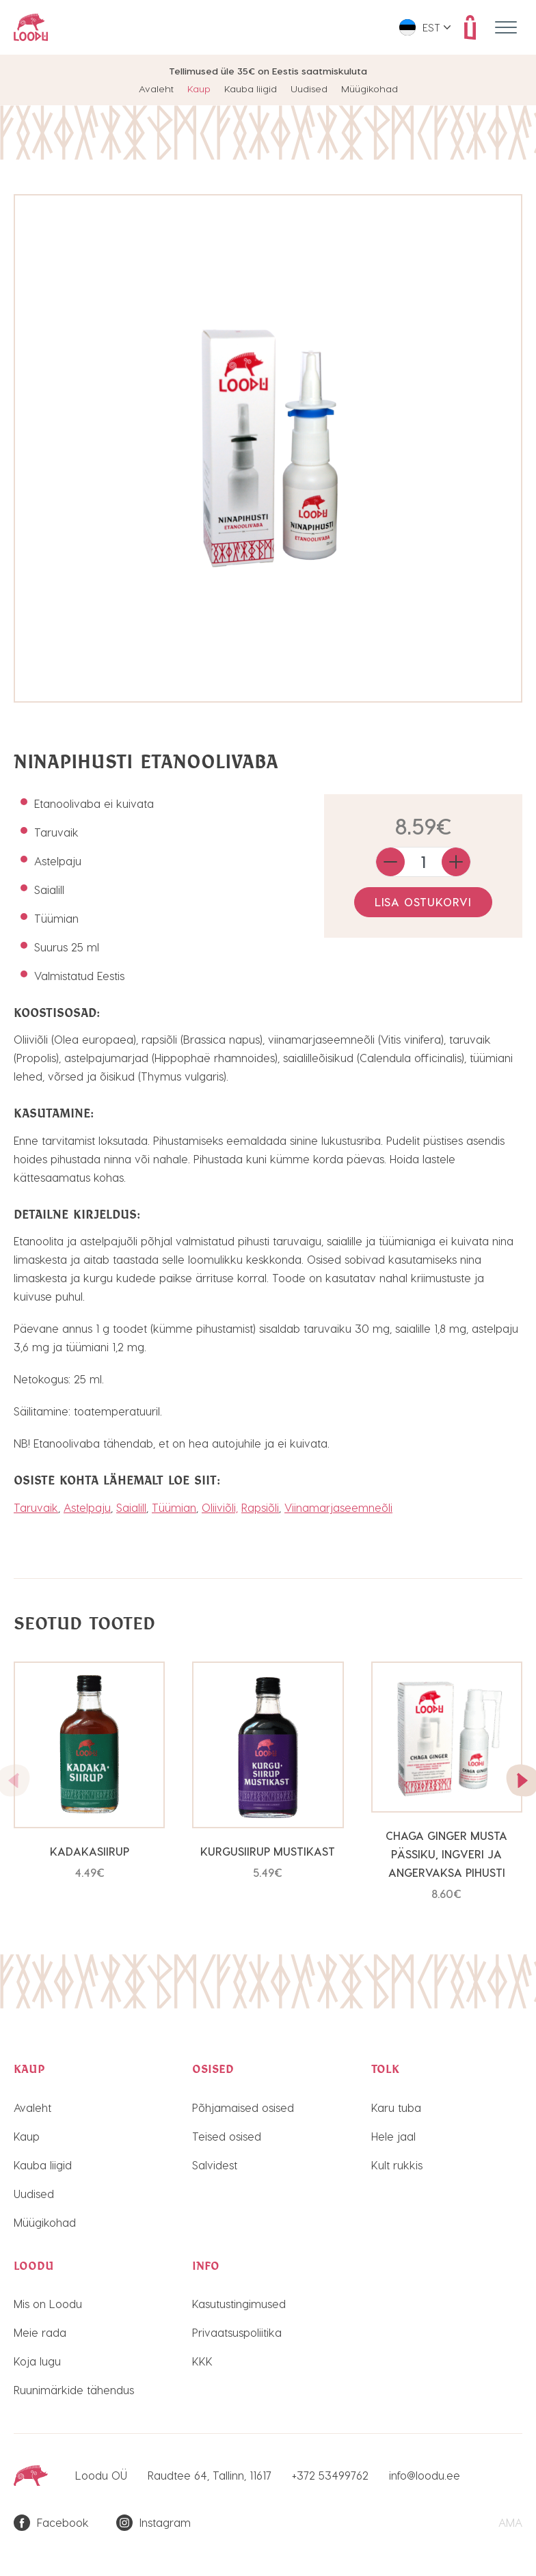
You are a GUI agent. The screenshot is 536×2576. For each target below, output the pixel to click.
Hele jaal (393, 2136)
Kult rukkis (397, 2164)
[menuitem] (425, 27)
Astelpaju (87, 1507)
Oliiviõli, (220, 1507)
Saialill (131, 1507)
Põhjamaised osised (243, 2107)
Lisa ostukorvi (423, 901)
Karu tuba (396, 2107)
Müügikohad (369, 88)
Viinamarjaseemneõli (338, 1507)
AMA (510, 2522)
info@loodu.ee (424, 2475)
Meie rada (40, 2332)
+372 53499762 (330, 2475)
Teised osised (226, 2136)
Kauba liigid (250, 88)
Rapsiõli (260, 1507)
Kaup (199, 88)
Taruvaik (36, 1507)
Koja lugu (37, 2361)
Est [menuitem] (431, 27)
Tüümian (174, 1507)
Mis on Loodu (48, 2303)
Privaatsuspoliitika (237, 2332)
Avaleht (156, 88)
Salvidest (214, 2164)
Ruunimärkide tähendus (74, 2389)
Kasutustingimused (239, 2303)
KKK (202, 2361)
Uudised (309, 88)
